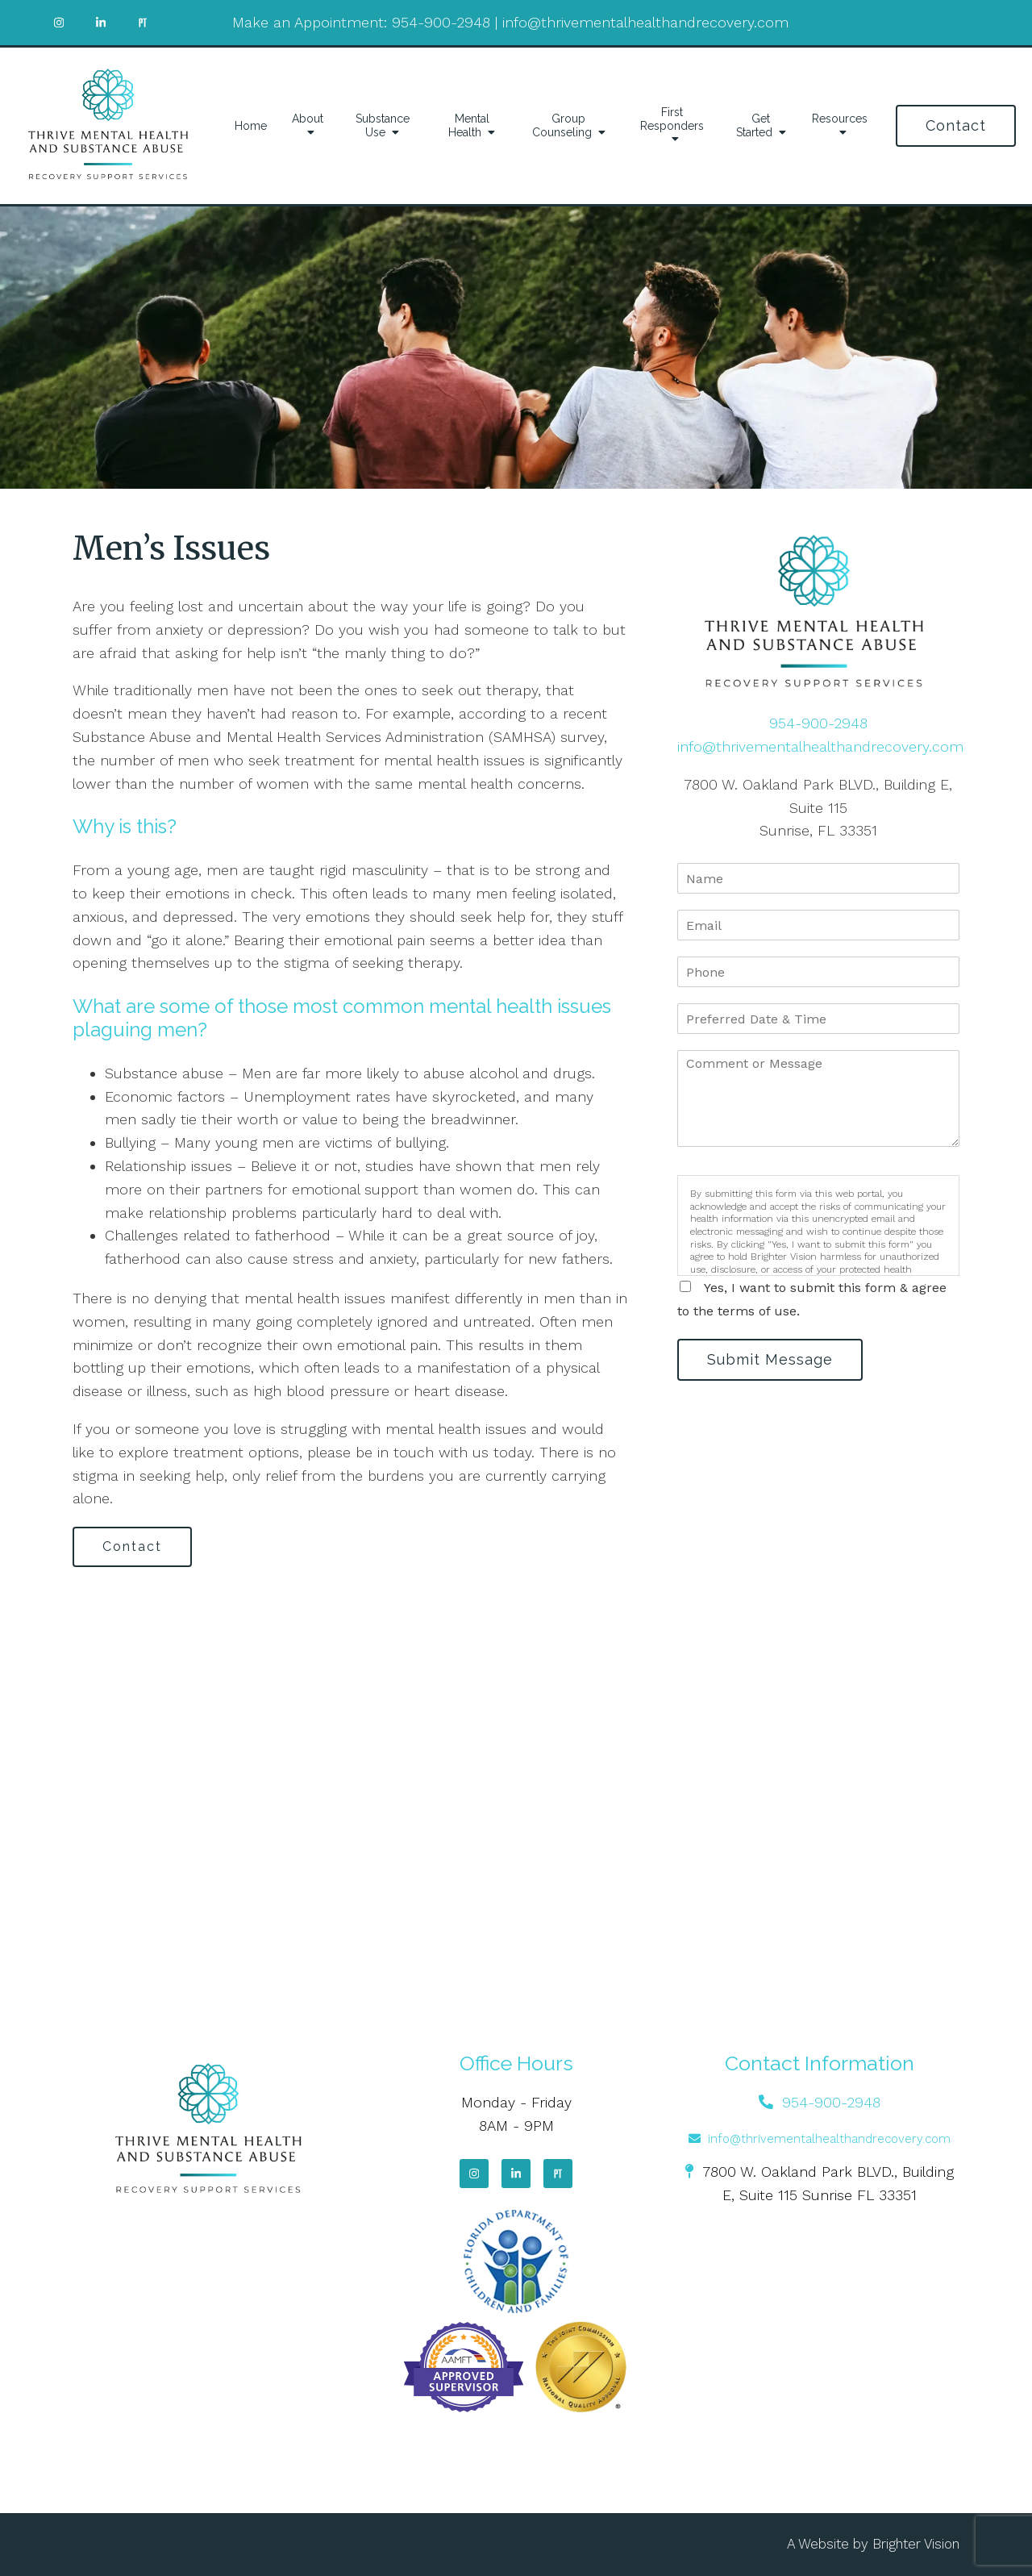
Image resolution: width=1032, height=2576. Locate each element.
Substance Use (383, 125)
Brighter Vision (915, 2544)
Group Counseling (562, 125)
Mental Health (468, 125)
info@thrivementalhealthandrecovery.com (645, 22)
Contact (956, 125)
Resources (840, 118)
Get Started (754, 125)
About (307, 118)
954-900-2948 (441, 22)
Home (251, 125)
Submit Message (770, 1359)
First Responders (672, 119)
